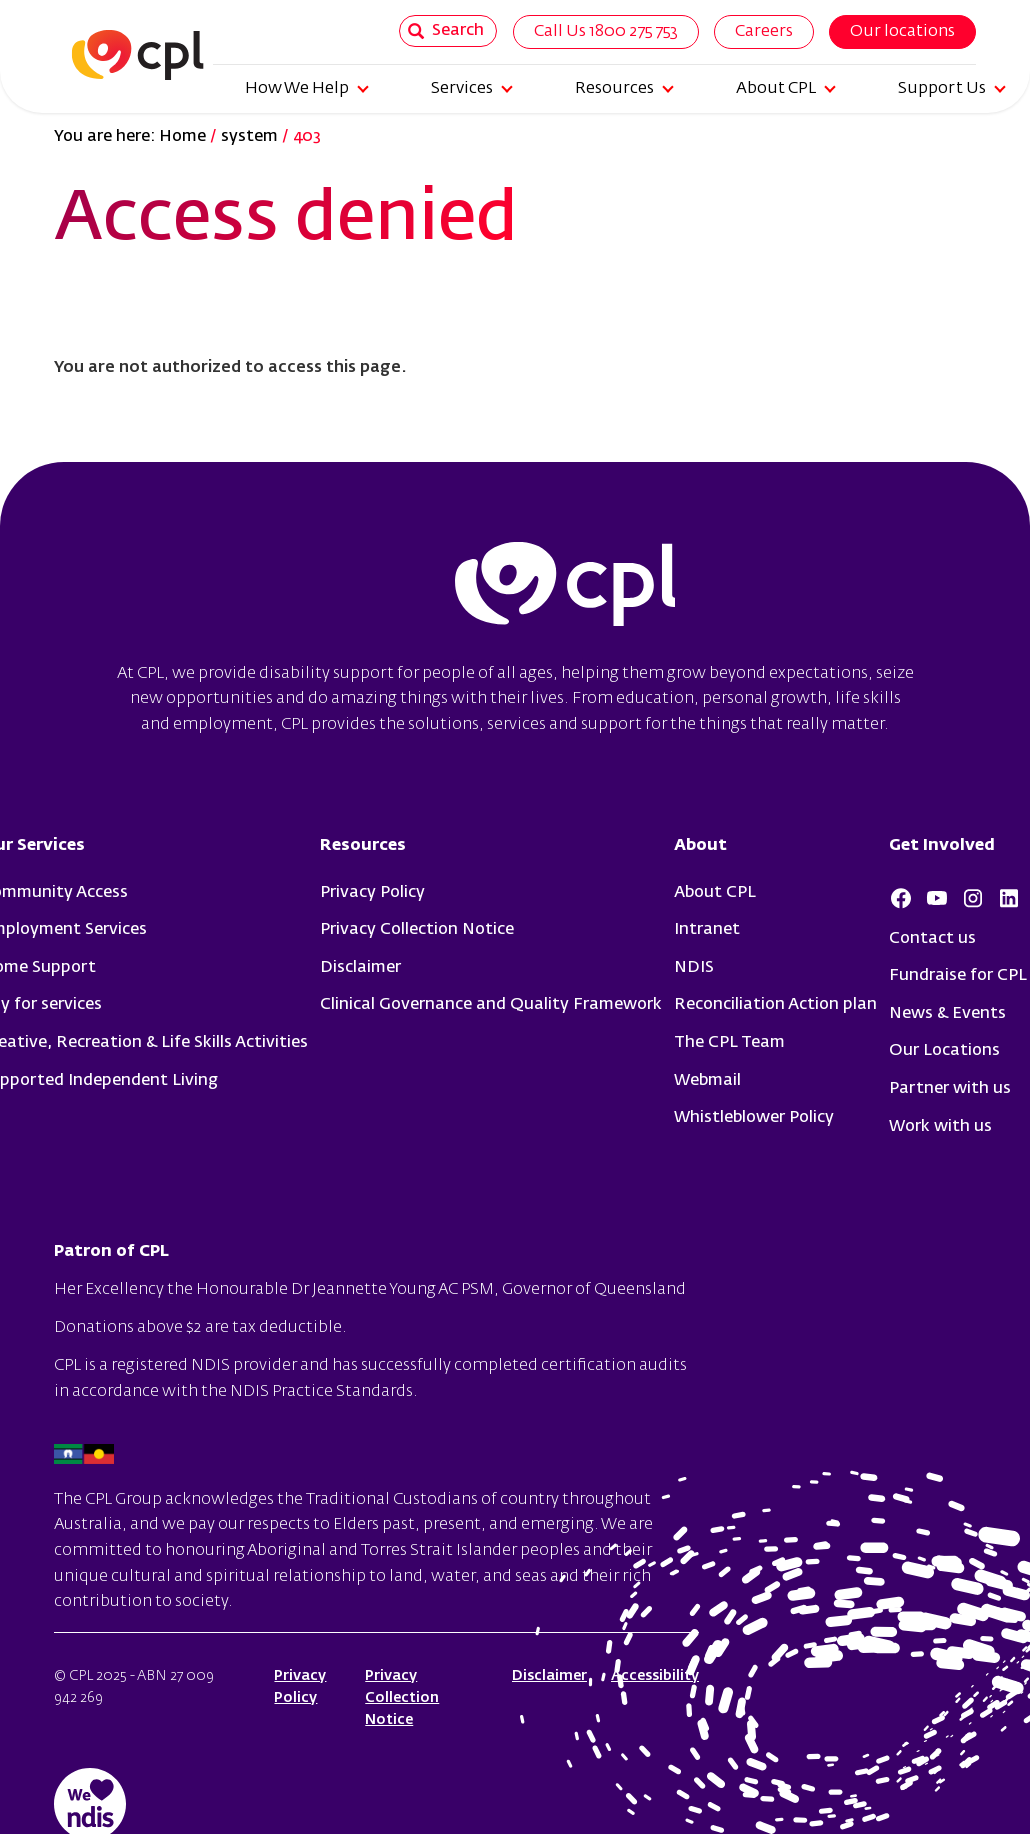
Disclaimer (360, 968)
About (700, 846)
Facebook (901, 898)
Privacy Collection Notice (417, 930)
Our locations (902, 32)
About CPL (786, 89)
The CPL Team (729, 1043)
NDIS (694, 968)
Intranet (707, 930)
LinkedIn (1009, 898)
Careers (764, 32)
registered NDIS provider (204, 1366)
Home (182, 137)
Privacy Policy (372, 893)
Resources (624, 89)
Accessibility (655, 1676)
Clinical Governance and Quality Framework (491, 1005)
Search (446, 31)
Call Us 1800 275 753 (606, 32)
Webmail (707, 1081)
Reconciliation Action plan (775, 1005)
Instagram (973, 898)
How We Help (307, 89)
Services (472, 89)
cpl (565, 587)
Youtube (937, 898)
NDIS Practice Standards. (324, 1392)
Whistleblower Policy (754, 1118)
